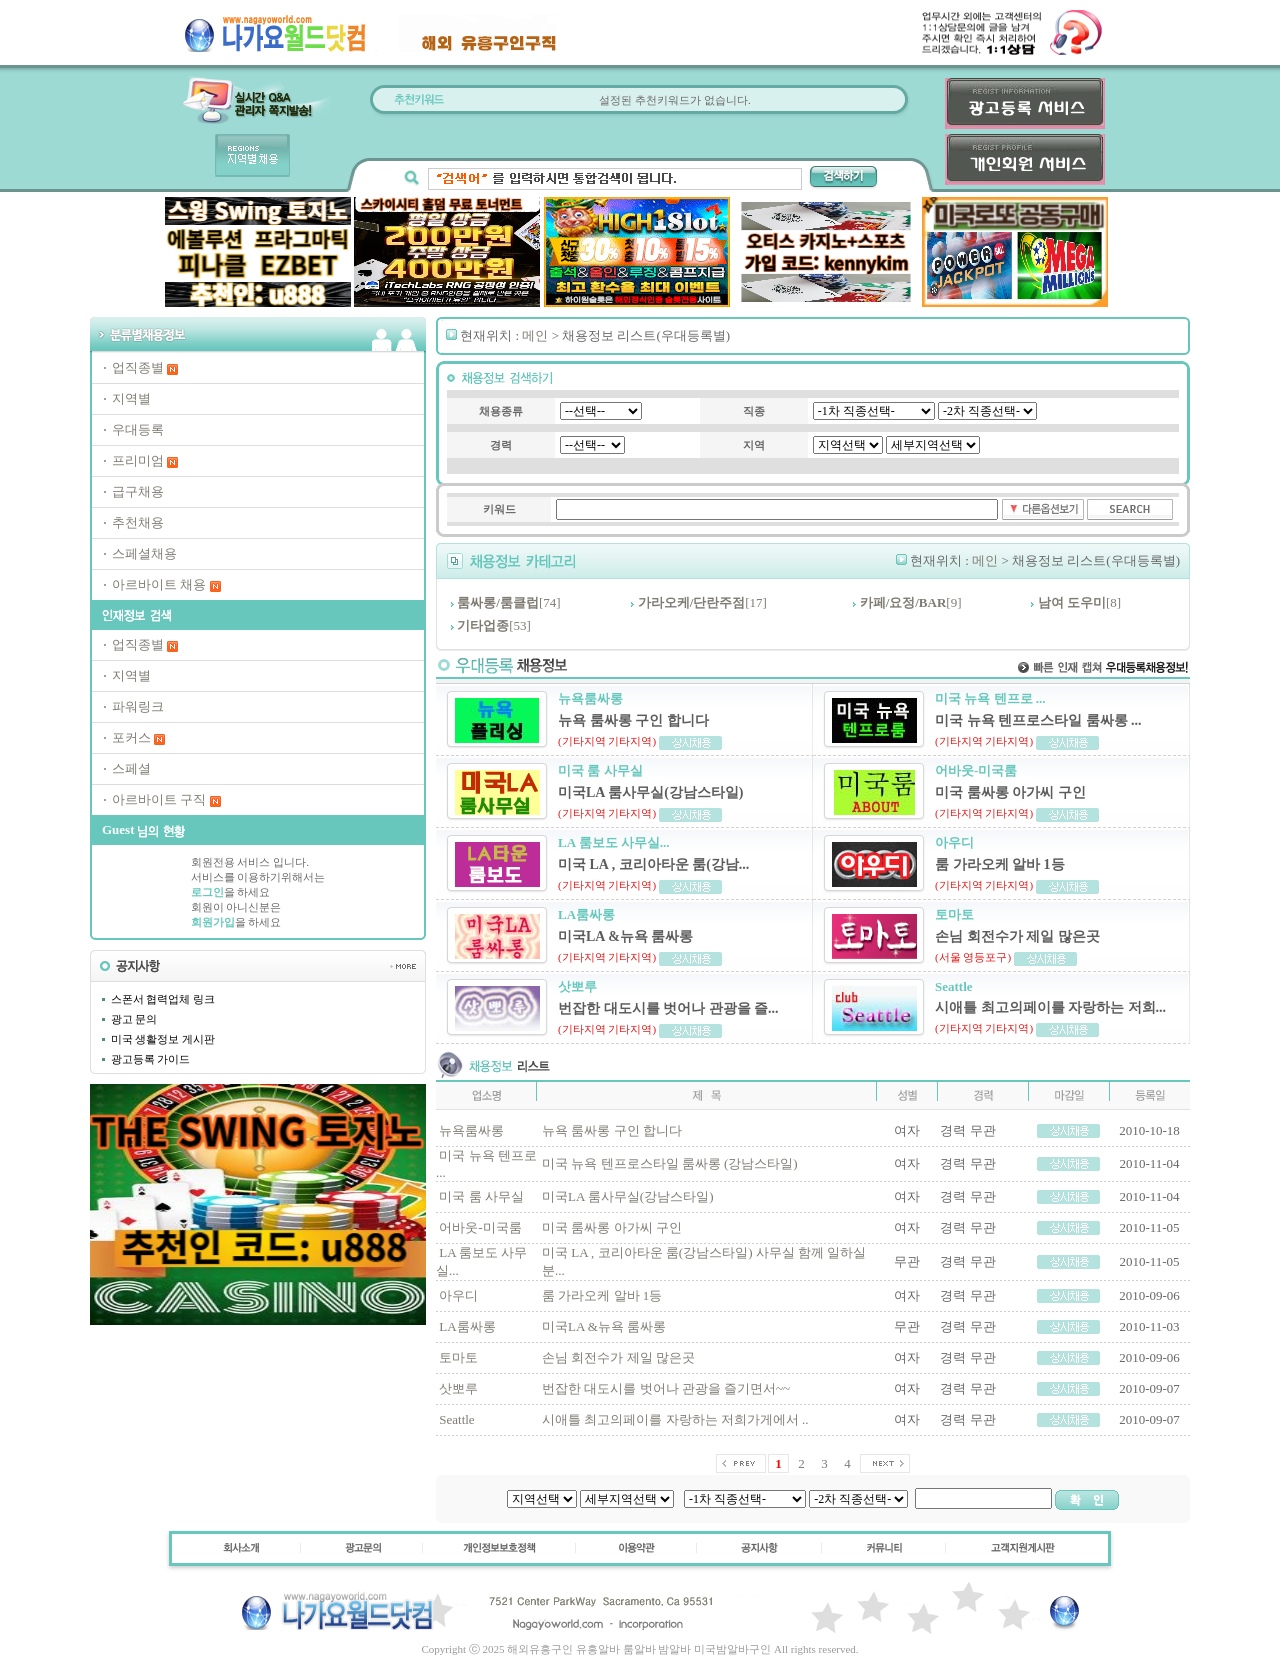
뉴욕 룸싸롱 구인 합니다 (612, 1130)
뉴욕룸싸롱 (471, 1130)
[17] (702, 602)
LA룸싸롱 (467, 1326)
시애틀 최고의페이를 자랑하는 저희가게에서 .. (675, 1419)
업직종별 (138, 367)
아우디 (458, 1295)
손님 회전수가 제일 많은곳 (618, 1357)
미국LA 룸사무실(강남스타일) (628, 1196)
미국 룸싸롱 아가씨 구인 (612, 1227)
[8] (1079, 602)
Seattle (456, 1419)
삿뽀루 (458, 1388)
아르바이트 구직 (159, 799)
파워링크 (138, 706)
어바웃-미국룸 (480, 1227)
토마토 (458, 1357)
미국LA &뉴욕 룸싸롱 (604, 1326)
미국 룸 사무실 (481, 1196)
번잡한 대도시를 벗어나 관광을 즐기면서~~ (666, 1388)
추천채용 (138, 522)
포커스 (131, 737)
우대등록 (138, 429)
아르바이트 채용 (159, 584)
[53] (494, 625)
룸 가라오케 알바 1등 (602, 1295)
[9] (911, 602)
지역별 (131, 398)
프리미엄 (138, 460)
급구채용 (138, 491)
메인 (535, 335)
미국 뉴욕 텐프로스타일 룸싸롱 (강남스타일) (670, 1163)
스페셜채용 (144, 553)
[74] (508, 602)
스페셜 (131, 768)
